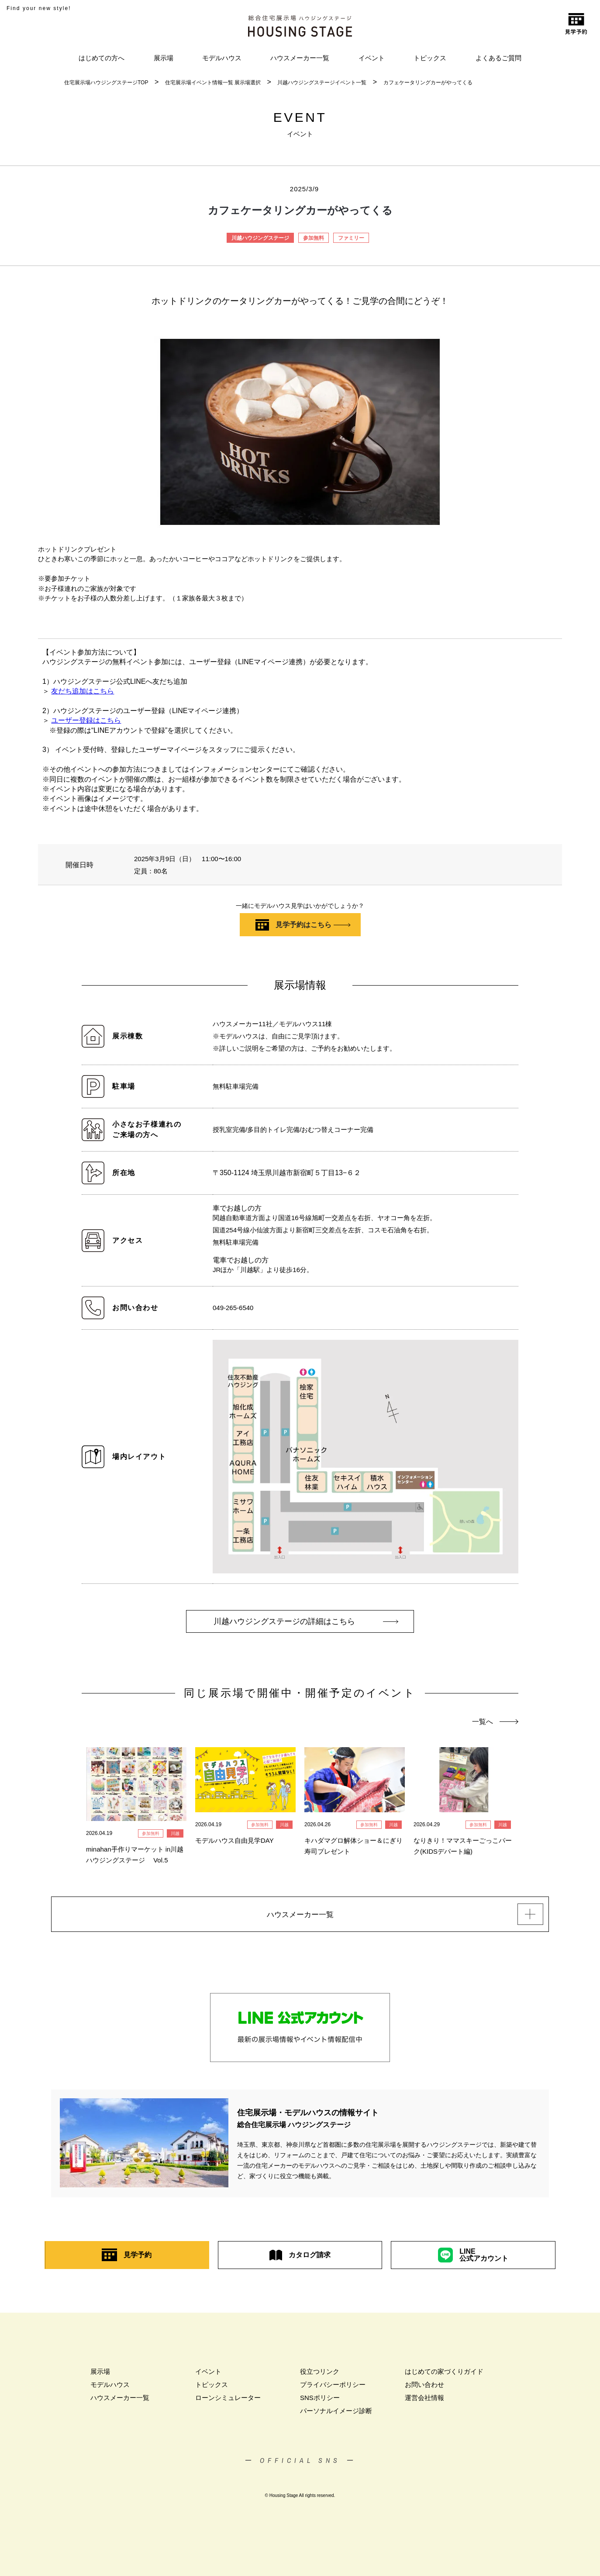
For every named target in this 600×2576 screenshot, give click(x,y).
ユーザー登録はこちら (86, 720)
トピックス (430, 58)
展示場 (163, 58)
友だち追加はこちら (82, 691)
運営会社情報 (424, 2400)
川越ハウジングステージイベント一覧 (321, 82)
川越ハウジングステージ (260, 238)
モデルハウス (221, 58)
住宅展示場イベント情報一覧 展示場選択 (213, 82)
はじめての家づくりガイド (444, 2374)
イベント (372, 58)
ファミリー (351, 238)
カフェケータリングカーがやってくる (427, 82)
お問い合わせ (424, 2387)
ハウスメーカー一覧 (299, 58)
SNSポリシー (320, 2400)
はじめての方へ (101, 58)
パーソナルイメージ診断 (336, 2413)
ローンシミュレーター (228, 2400)
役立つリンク (319, 2374)
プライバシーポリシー (333, 2387)
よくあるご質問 (498, 58)
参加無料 (313, 238)
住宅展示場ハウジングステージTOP (106, 82)
